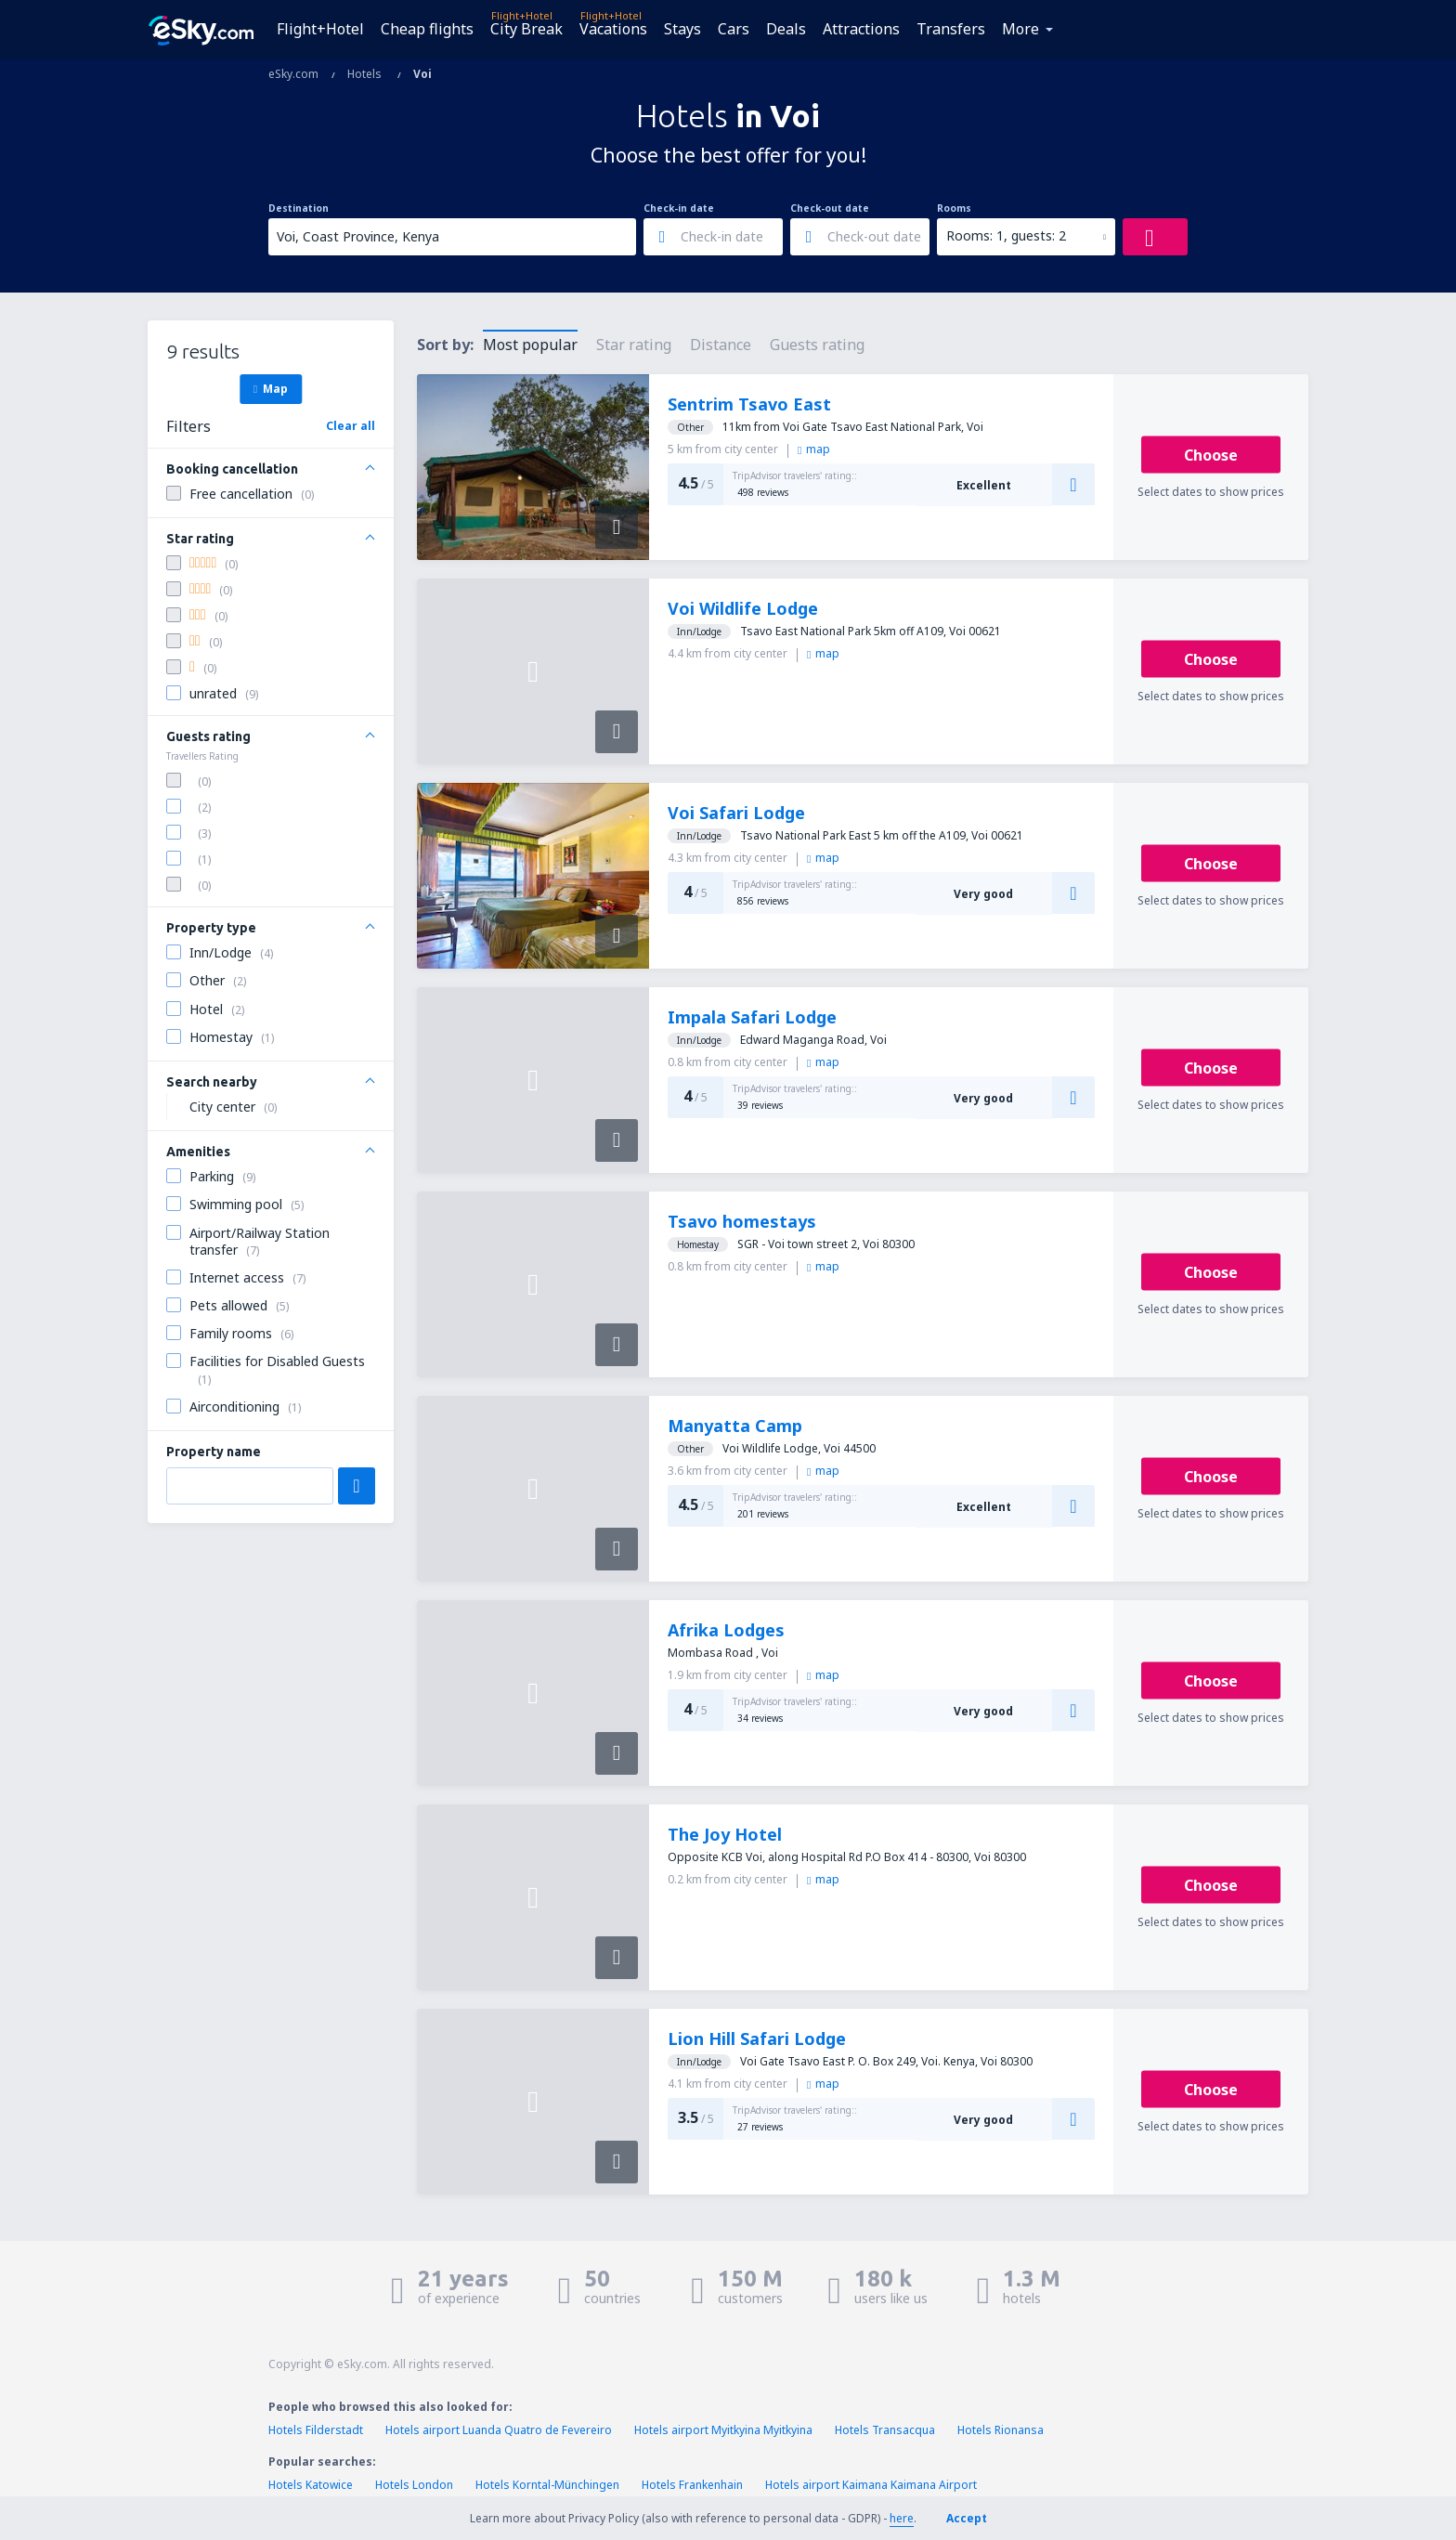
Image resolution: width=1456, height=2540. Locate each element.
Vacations (613, 29)
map (814, 449)
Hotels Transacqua (885, 2430)
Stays (682, 29)
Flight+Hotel (320, 29)
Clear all (350, 426)
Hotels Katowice (310, 2485)
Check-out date (829, 208)
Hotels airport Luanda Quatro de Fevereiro (498, 2430)
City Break (526, 29)
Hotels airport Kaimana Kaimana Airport (871, 2485)
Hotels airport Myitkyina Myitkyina (723, 2430)
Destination (298, 208)
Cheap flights (427, 29)
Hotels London (414, 2485)
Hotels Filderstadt (315, 2430)
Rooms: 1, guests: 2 (1006, 235)
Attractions (861, 29)
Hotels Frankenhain (692, 2485)
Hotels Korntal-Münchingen (547, 2485)
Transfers (950, 29)
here (902, 2518)
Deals (786, 29)
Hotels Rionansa (1000, 2430)
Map (271, 388)
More (1020, 29)
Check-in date (679, 208)
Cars (733, 29)
